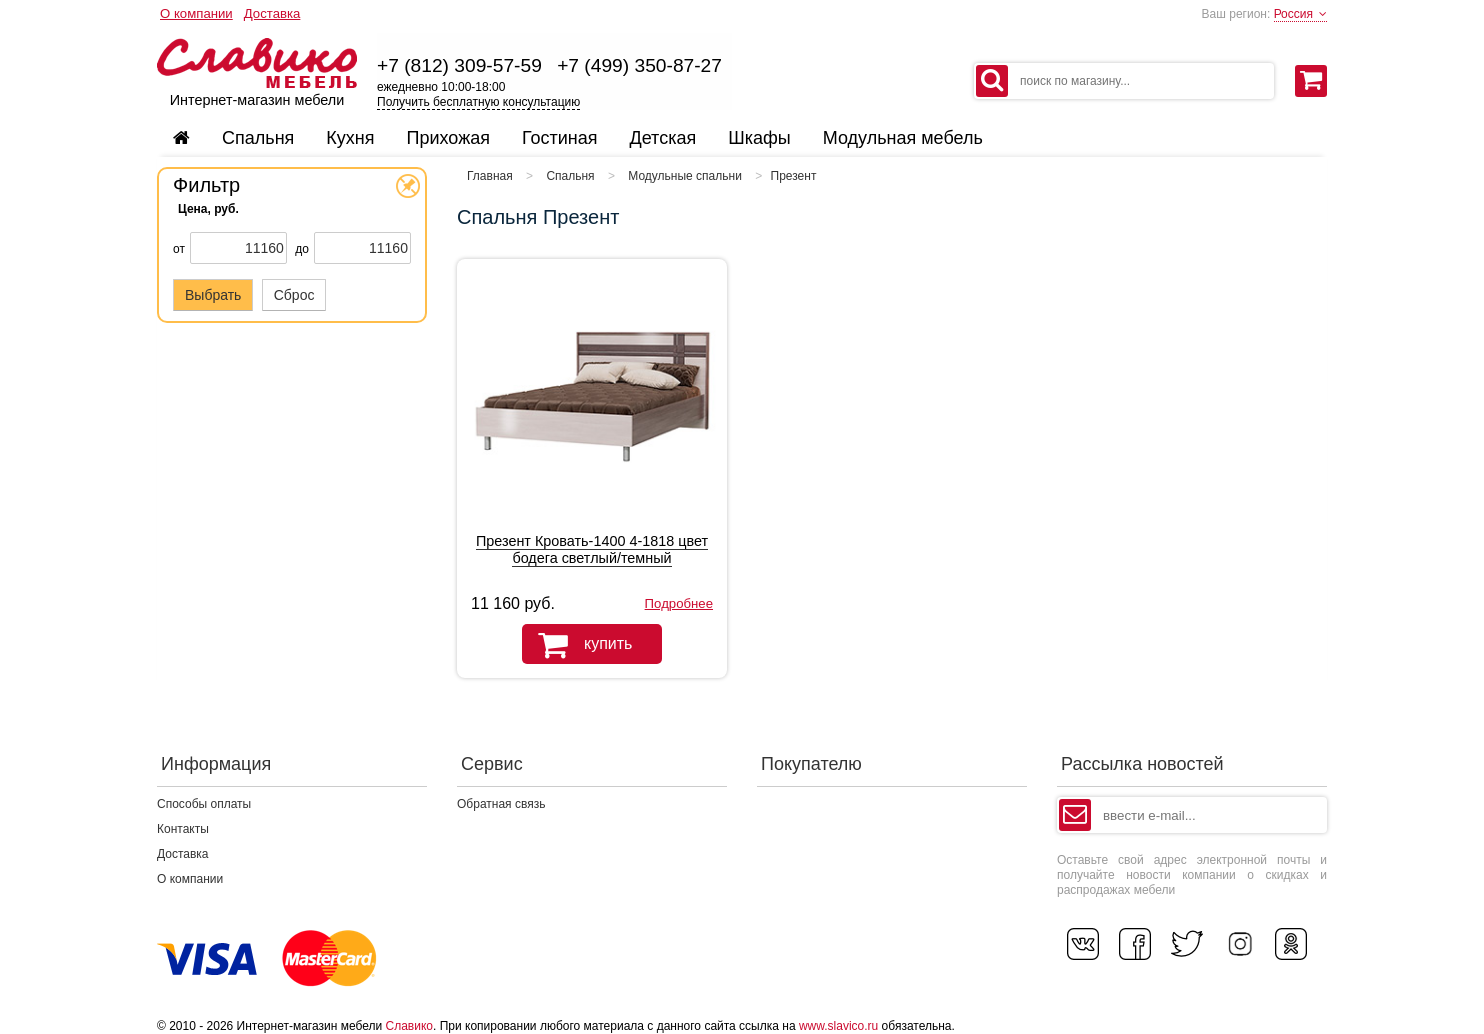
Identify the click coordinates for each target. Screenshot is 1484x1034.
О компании (196, 13)
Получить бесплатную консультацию (478, 102)
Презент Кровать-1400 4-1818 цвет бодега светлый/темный (592, 549)
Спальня (570, 176)
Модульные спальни (685, 176)
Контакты (183, 829)
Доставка (272, 13)
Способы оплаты (204, 804)
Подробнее (679, 603)
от (179, 249)
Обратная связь (501, 804)
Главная (490, 176)
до (302, 249)
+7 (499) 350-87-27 (639, 65)
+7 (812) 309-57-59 (459, 65)
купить (577, 645)
